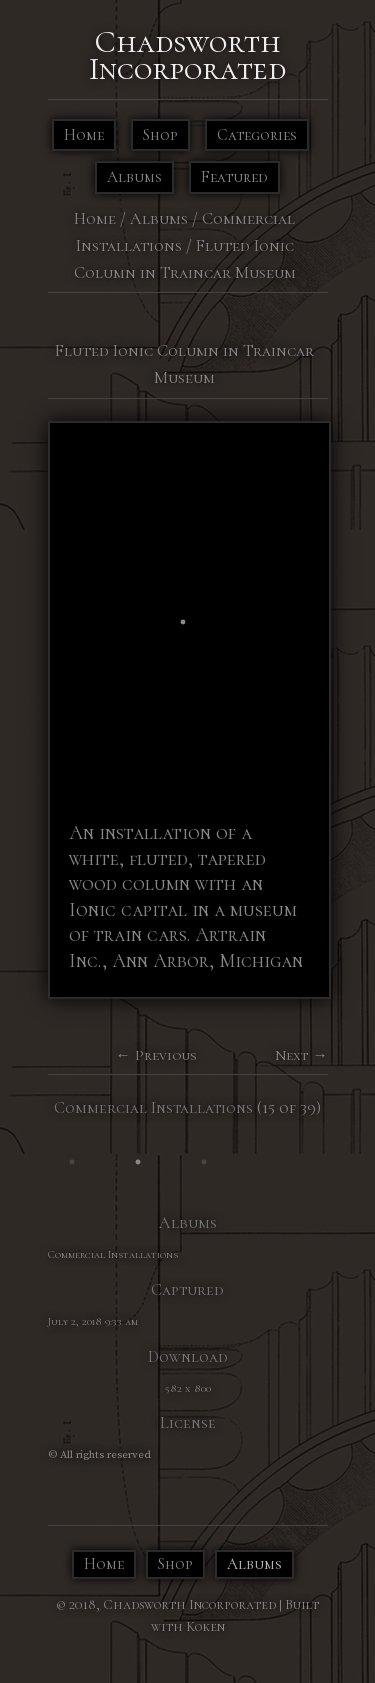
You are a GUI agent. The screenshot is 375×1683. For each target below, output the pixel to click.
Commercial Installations (153, 1108)
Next (291, 1055)
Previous (165, 1055)
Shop (160, 135)
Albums (134, 177)
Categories (257, 135)
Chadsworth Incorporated (187, 55)
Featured (234, 177)
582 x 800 (188, 1388)
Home (84, 135)
